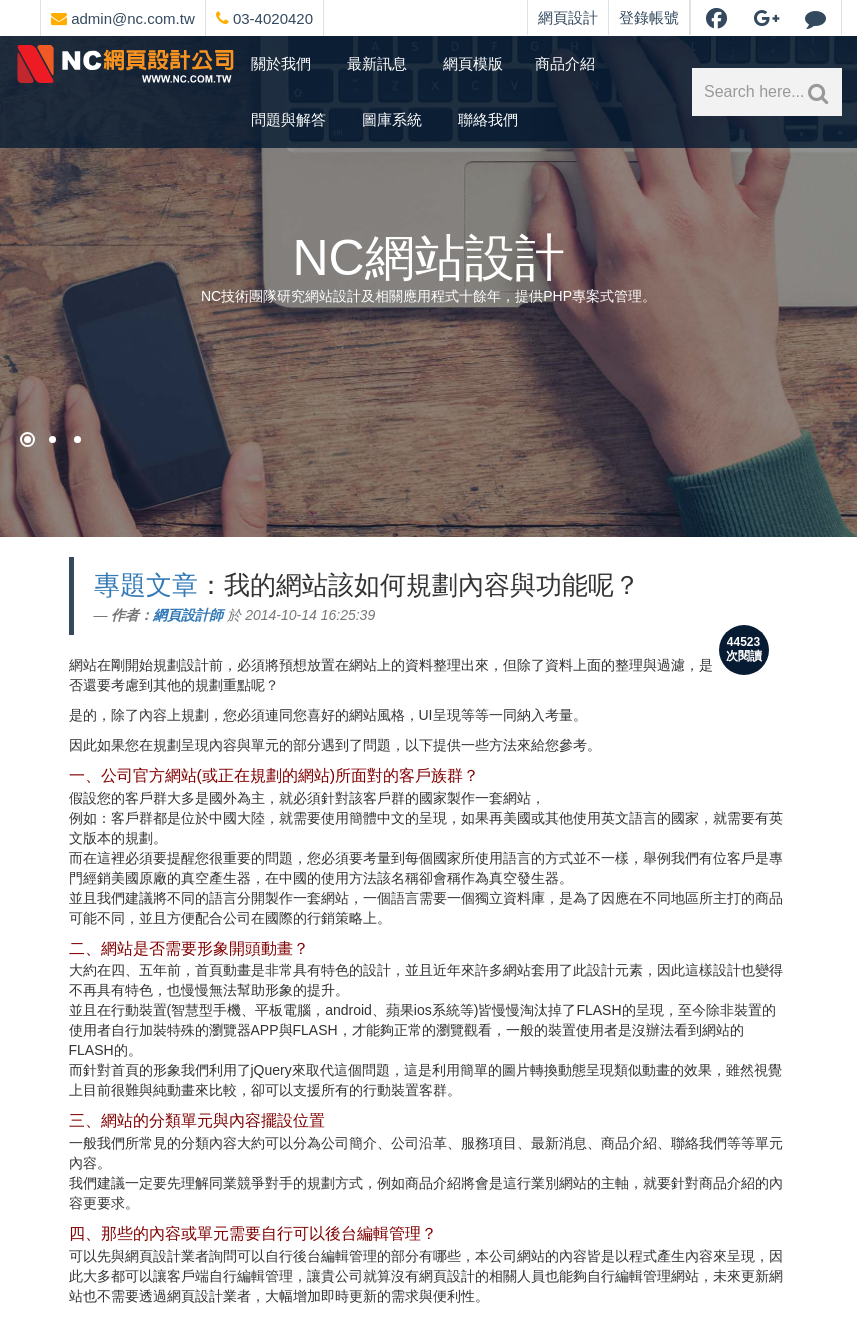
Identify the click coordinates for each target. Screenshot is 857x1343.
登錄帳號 (649, 17)
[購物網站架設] (52, 439)
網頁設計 (568, 17)
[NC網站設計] (77, 439)
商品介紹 (565, 63)
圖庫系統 (392, 119)
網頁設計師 (188, 615)
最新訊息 (377, 63)
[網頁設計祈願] (27, 439)
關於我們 (281, 63)
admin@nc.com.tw (123, 18)
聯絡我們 (488, 119)
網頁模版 (473, 63)
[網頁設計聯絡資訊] (346, 15)
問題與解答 (288, 119)
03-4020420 (264, 18)
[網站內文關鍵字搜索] (814, 92)
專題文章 (146, 585)
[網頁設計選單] (330, 15)
